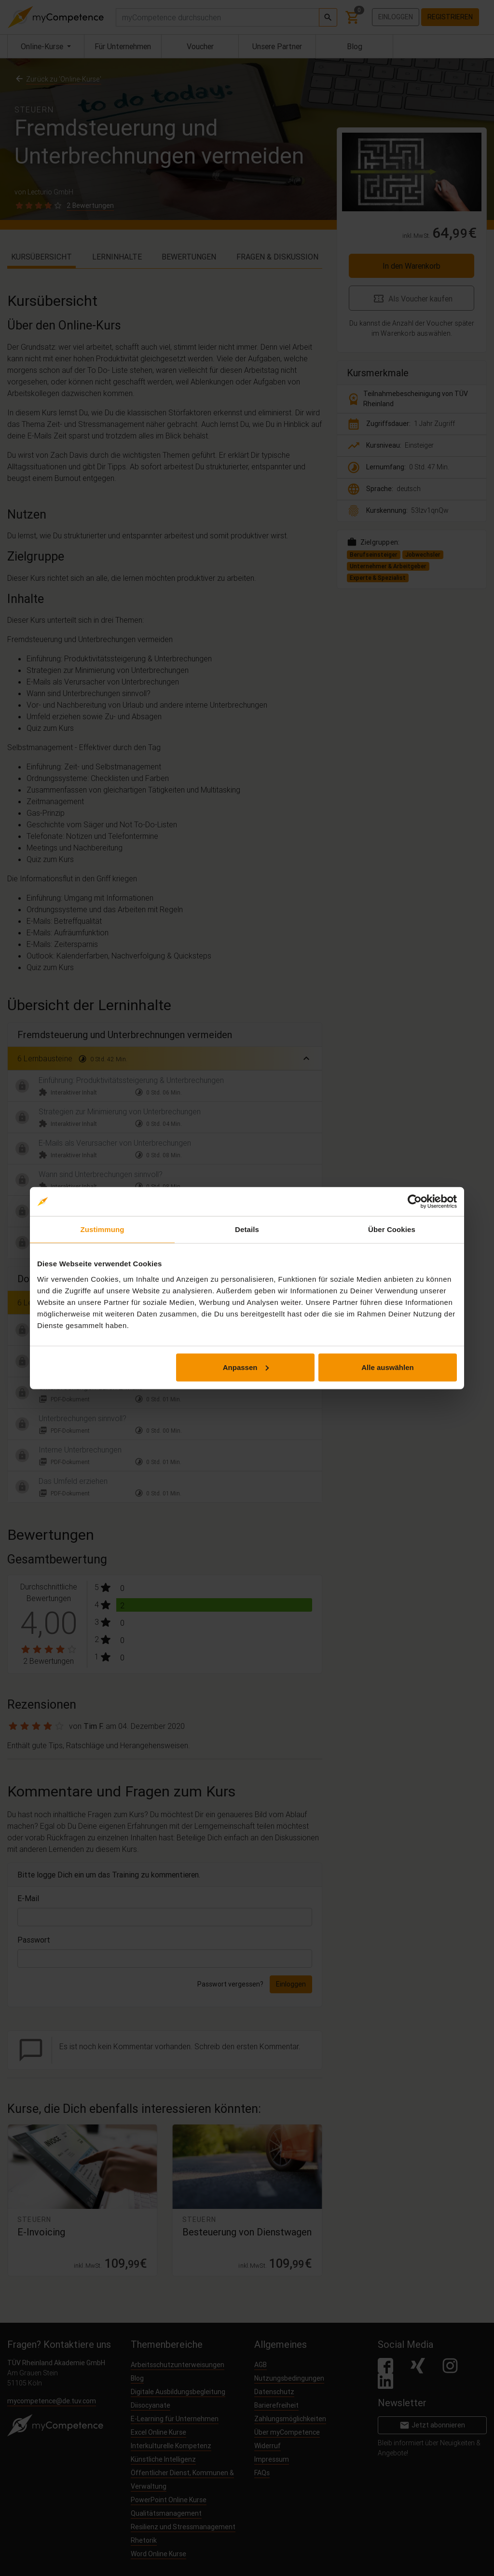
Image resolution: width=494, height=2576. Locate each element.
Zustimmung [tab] (102, 1229)
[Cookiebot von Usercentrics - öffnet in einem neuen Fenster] (414, 1201)
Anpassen (246, 1367)
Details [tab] (247, 1229)
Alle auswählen (387, 1367)
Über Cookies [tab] (391, 1229)
